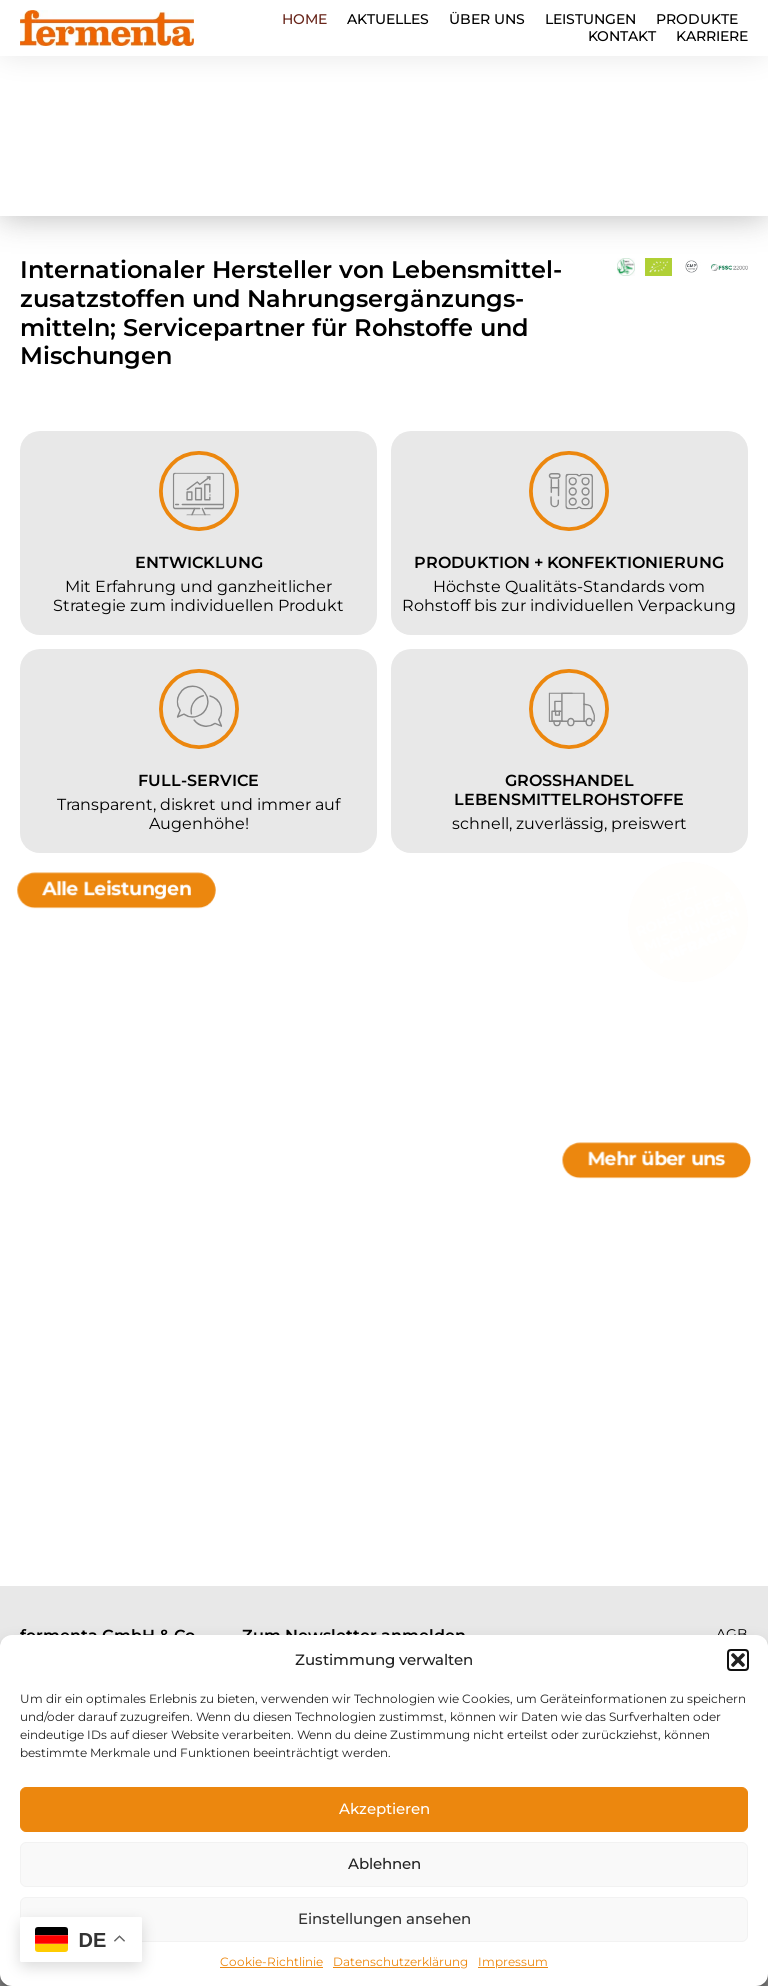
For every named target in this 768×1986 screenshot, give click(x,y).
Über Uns (487, 19)
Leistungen (590, 19)
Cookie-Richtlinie (271, 1961)
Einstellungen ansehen (384, 1918)
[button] (738, 1660)
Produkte (697, 19)
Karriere (712, 36)
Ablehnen (384, 1863)
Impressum (513, 1961)
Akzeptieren (384, 1808)
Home (304, 19)
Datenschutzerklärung (400, 1961)
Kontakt (622, 36)
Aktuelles (388, 19)
